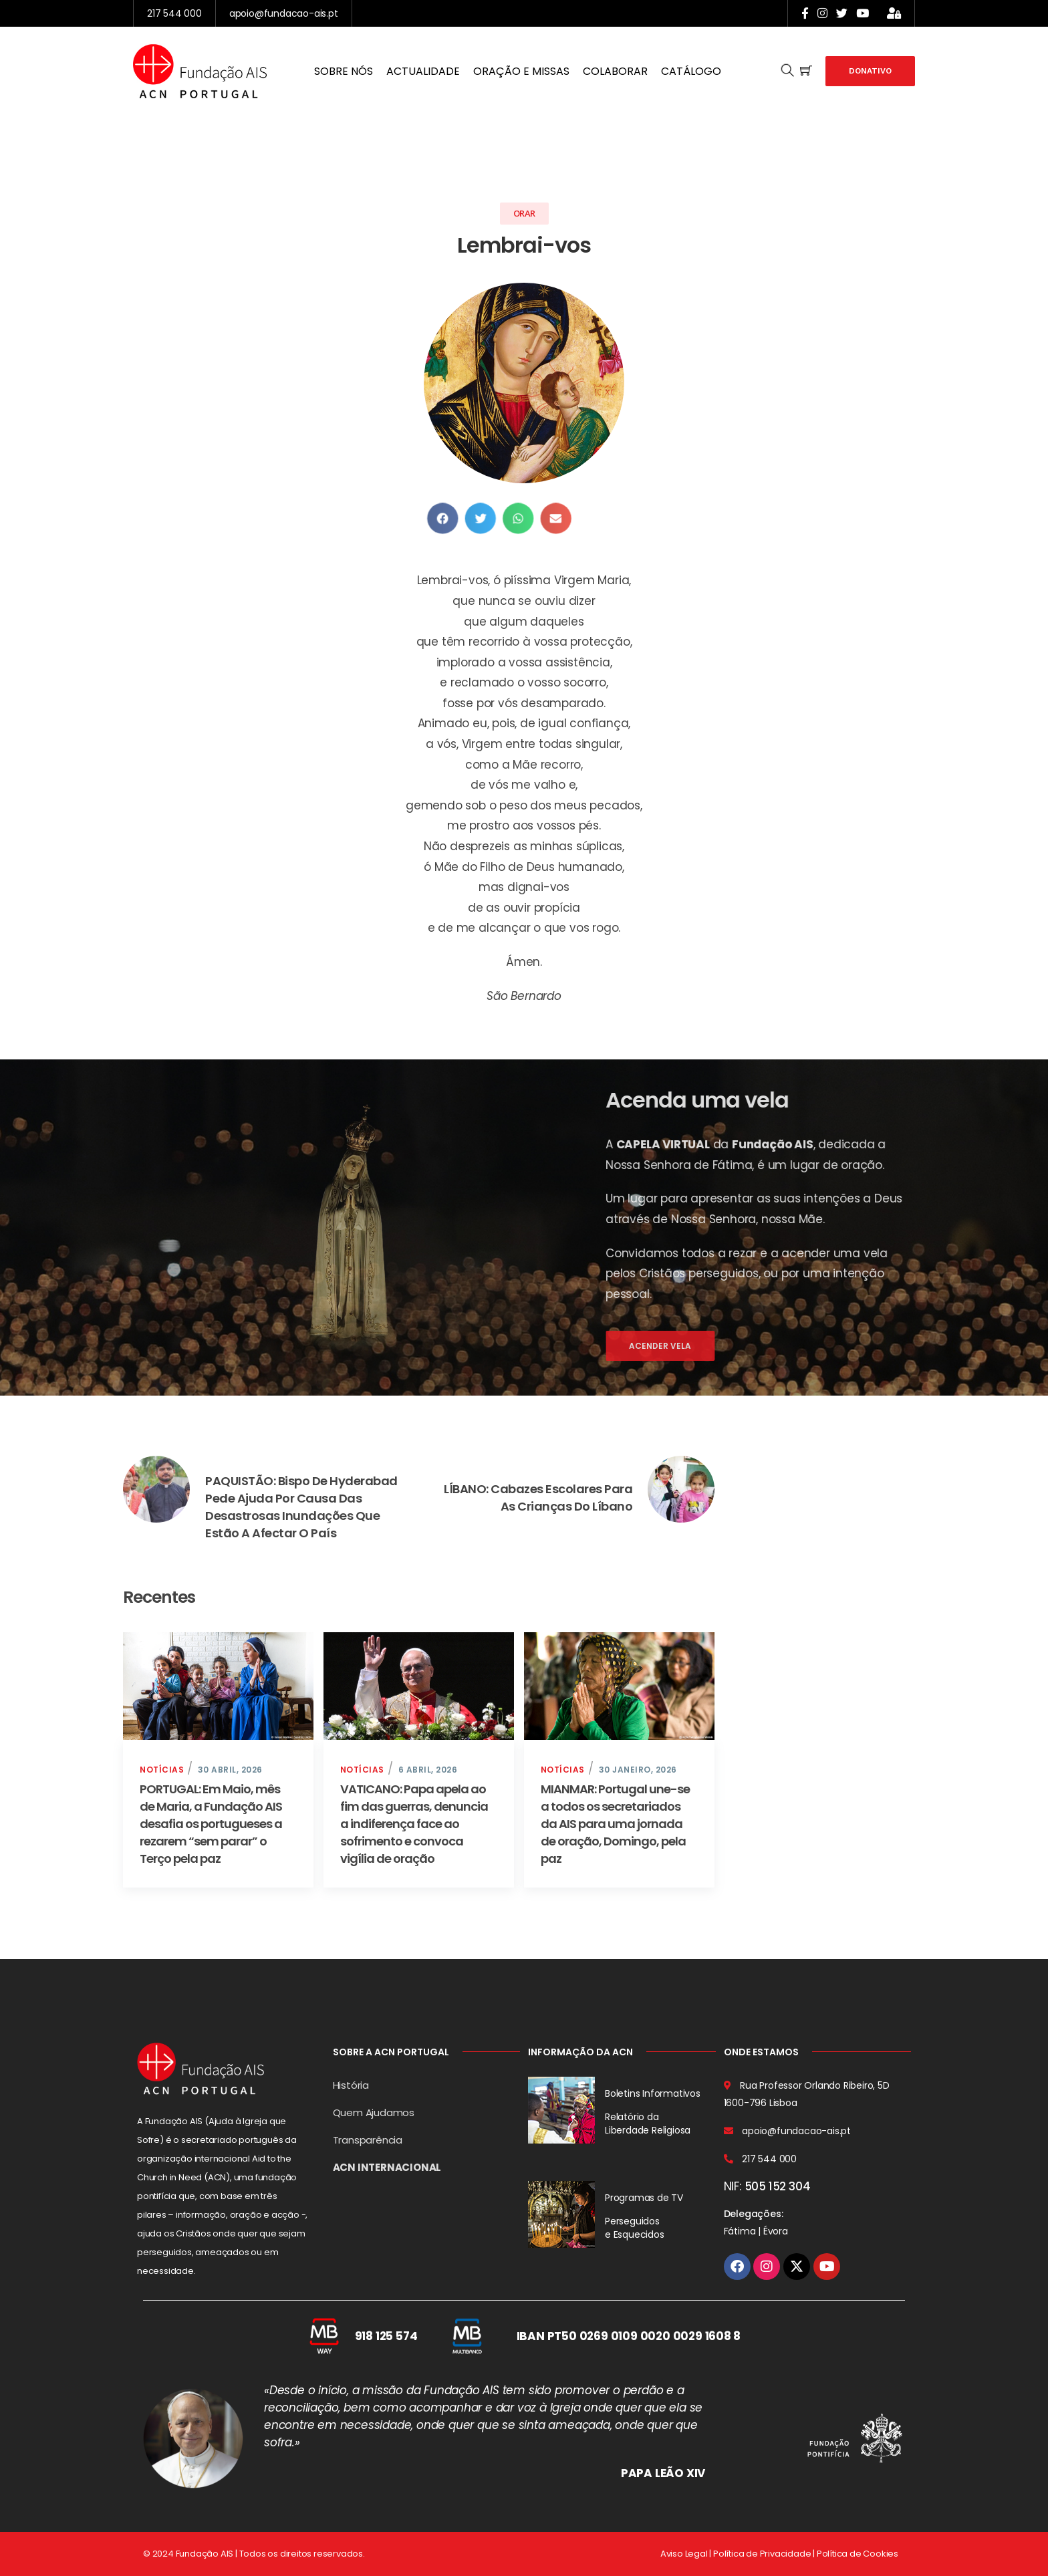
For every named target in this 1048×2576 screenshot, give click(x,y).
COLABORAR (615, 71)
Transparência (367, 2140)
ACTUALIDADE (423, 71)
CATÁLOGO (691, 71)
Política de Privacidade (762, 2553)
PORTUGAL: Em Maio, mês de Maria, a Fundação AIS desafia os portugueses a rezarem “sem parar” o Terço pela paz (211, 1824)
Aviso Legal (684, 2553)
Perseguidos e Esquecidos (634, 2227)
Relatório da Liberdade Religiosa (647, 2123)
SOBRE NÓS (343, 71)
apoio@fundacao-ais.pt (283, 13)
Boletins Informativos (652, 2093)
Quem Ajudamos (373, 2112)
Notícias (162, 1769)
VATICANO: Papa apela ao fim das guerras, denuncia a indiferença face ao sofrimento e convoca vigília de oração (414, 1824)
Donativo (870, 71)
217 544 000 (174, 13)
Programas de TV (644, 2197)
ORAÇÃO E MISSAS (521, 71)
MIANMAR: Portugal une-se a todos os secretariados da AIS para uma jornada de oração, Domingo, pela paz (615, 1824)
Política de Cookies (857, 2553)
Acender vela (909, 1345)
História (351, 2085)
